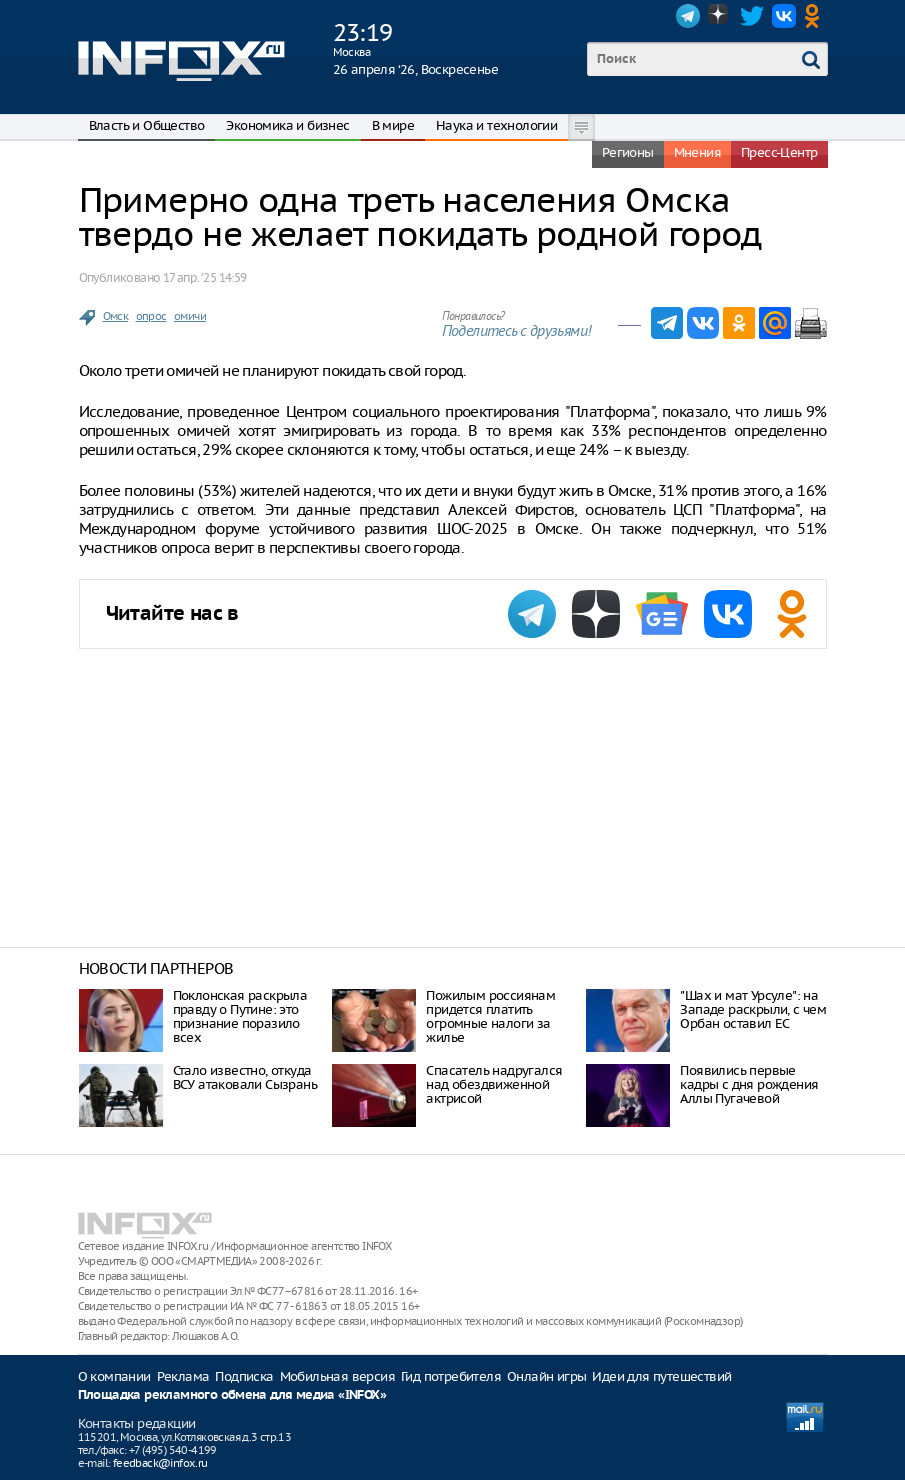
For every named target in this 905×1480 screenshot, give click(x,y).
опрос (151, 316)
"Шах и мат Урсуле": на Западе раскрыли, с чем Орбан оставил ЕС (753, 1009)
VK (784, 16)
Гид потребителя (451, 1376)
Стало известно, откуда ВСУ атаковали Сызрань (245, 1077)
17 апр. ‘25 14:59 (205, 277)
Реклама (183, 1376)
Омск (116, 316)
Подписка (244, 1376)
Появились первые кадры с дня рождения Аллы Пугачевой (749, 1084)
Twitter (752, 16)
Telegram (688, 16)
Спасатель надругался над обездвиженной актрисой (494, 1084)
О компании (114, 1376)
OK (816, 16)
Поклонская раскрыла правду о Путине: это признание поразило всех (240, 1016)
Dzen (720, 16)
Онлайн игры (546, 1376)
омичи (190, 316)
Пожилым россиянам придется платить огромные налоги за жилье (490, 1016)
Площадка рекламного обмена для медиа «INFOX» (232, 1395)
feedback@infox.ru (160, 1463)
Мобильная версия (337, 1376)
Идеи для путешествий (661, 1376)
